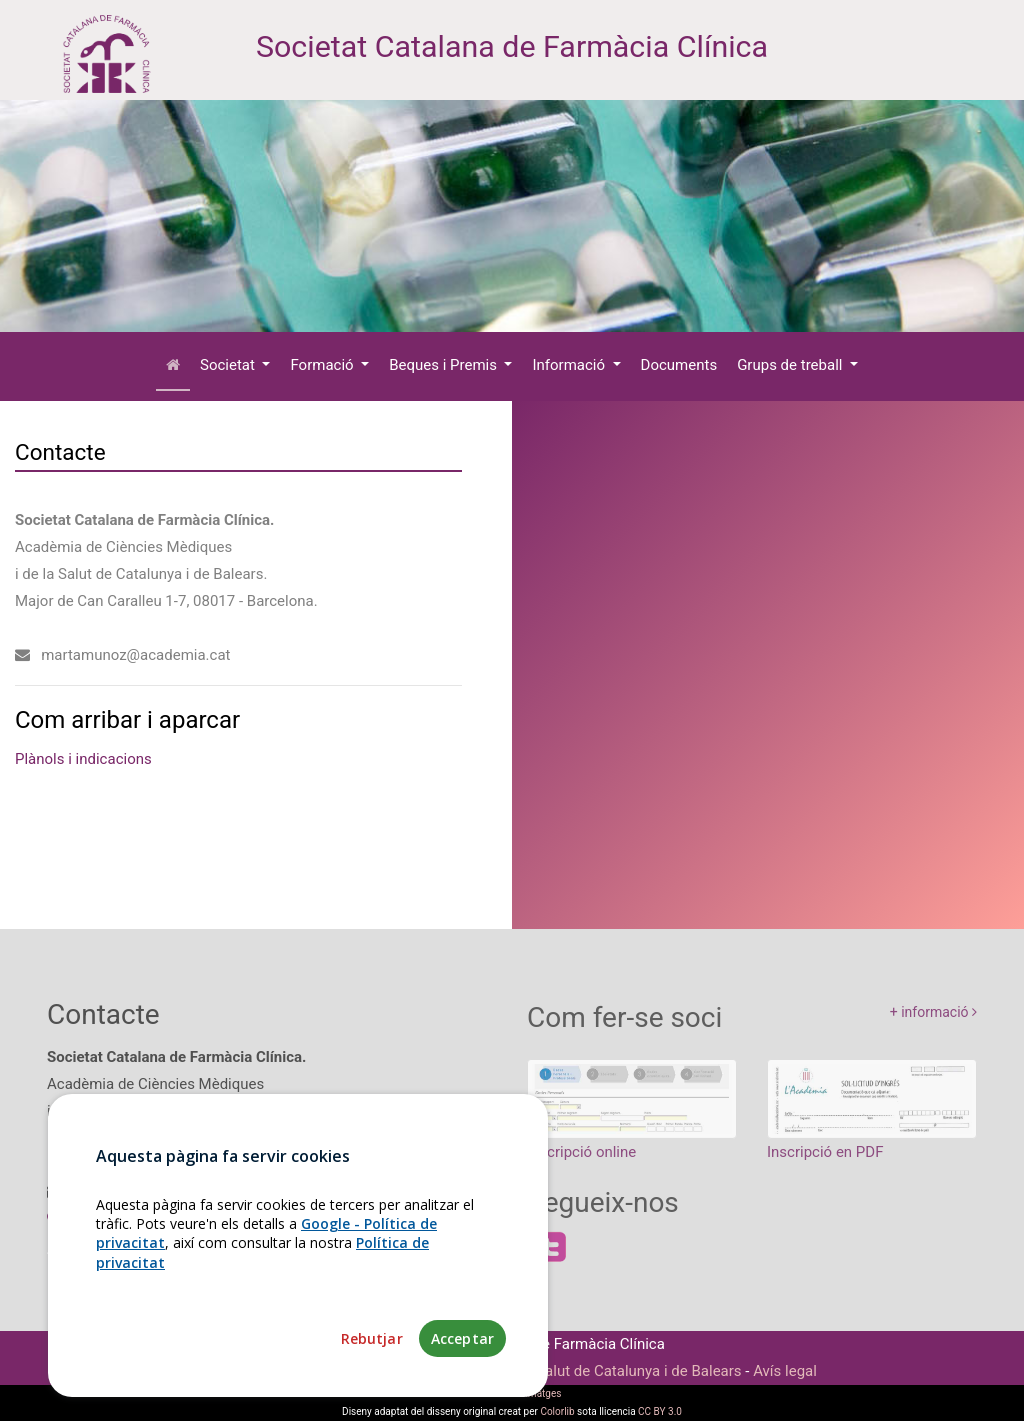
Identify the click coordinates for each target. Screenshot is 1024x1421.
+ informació (933, 1023)
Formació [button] (323, 365)
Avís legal (785, 1371)
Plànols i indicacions (83, 759)
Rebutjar (372, 1338)
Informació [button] (570, 365)
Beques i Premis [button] (445, 365)
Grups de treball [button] (791, 365)
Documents (679, 365)
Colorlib (557, 1411)
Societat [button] (229, 365)
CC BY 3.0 (660, 1411)
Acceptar (462, 1338)
